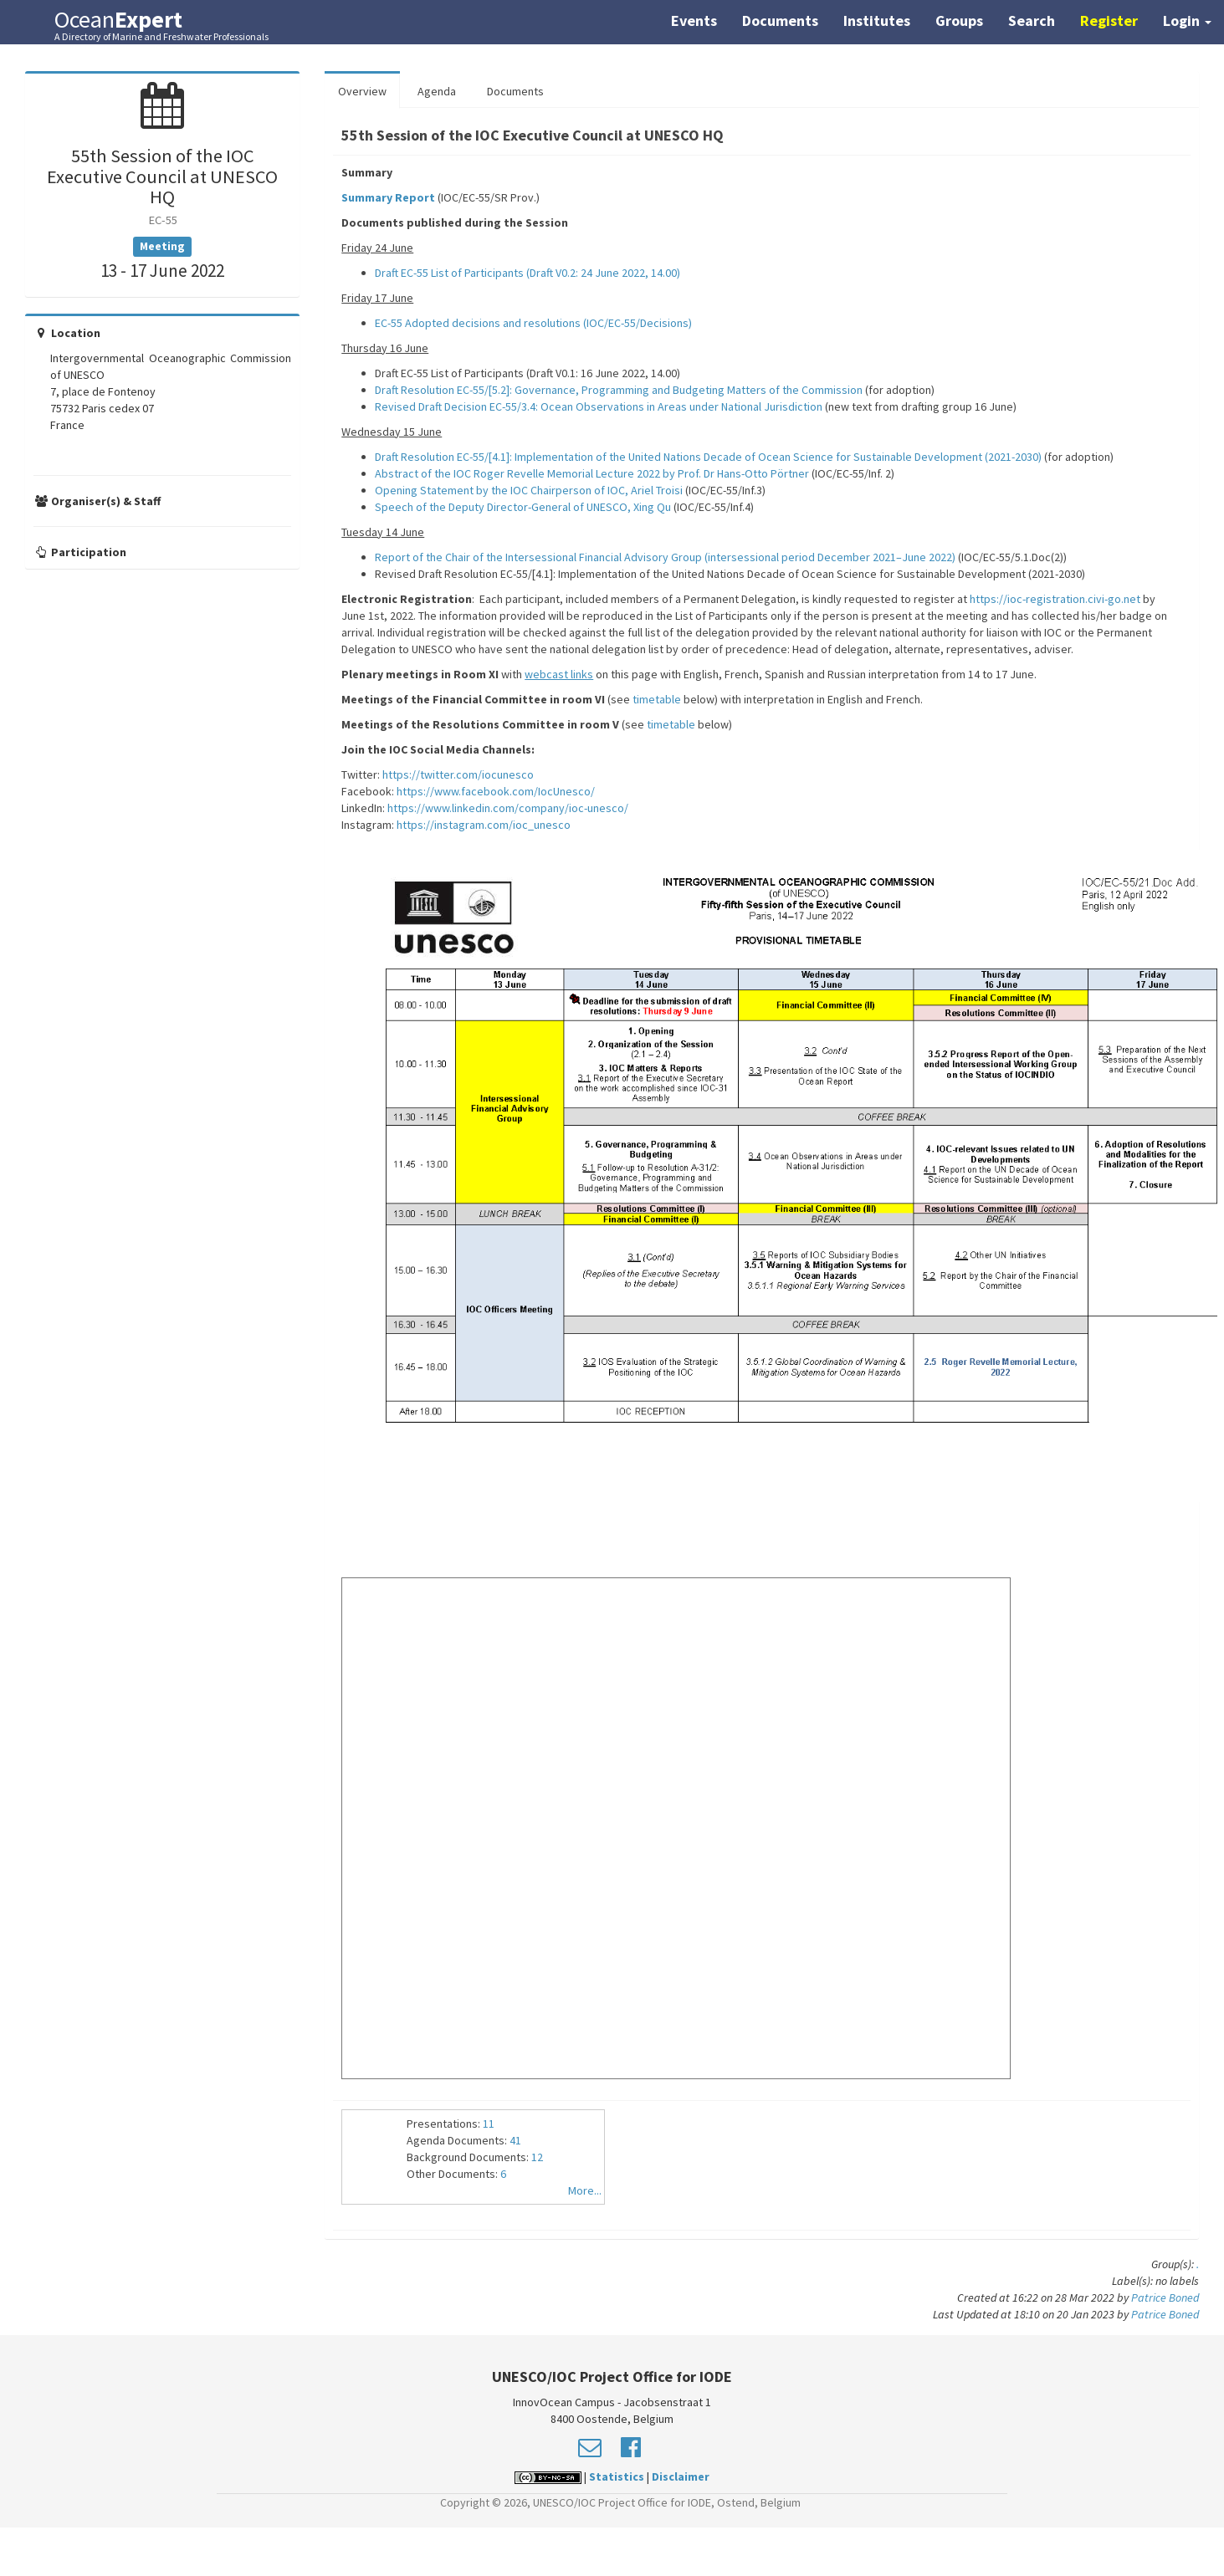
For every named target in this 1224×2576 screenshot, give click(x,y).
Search (1031, 20)
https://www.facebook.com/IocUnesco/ (496, 791)
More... (585, 2190)
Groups (959, 20)
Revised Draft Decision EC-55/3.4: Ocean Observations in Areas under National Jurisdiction (598, 406)
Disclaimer (680, 2476)
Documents (780, 20)
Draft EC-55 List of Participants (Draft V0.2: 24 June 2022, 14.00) (527, 272)
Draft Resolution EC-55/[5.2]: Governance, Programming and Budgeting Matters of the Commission (619, 389)
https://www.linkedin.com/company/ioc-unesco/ (507, 807)
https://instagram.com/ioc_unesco (484, 824)
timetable (658, 699)
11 (488, 2123)
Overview (362, 91)
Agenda (436, 91)
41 (515, 2140)
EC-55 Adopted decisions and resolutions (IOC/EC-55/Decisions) (533, 322)
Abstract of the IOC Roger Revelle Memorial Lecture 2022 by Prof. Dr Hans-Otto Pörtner (592, 473)
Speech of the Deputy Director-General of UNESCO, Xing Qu (523, 506)
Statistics (616, 2476)
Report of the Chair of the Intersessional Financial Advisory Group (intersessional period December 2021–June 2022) (665, 557)
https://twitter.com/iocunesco (458, 774)
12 (537, 2157)
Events (694, 20)
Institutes (876, 20)
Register (1109, 20)
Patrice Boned (1165, 2297)
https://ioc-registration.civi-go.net (1055, 598)
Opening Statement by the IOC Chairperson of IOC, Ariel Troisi (529, 490)
